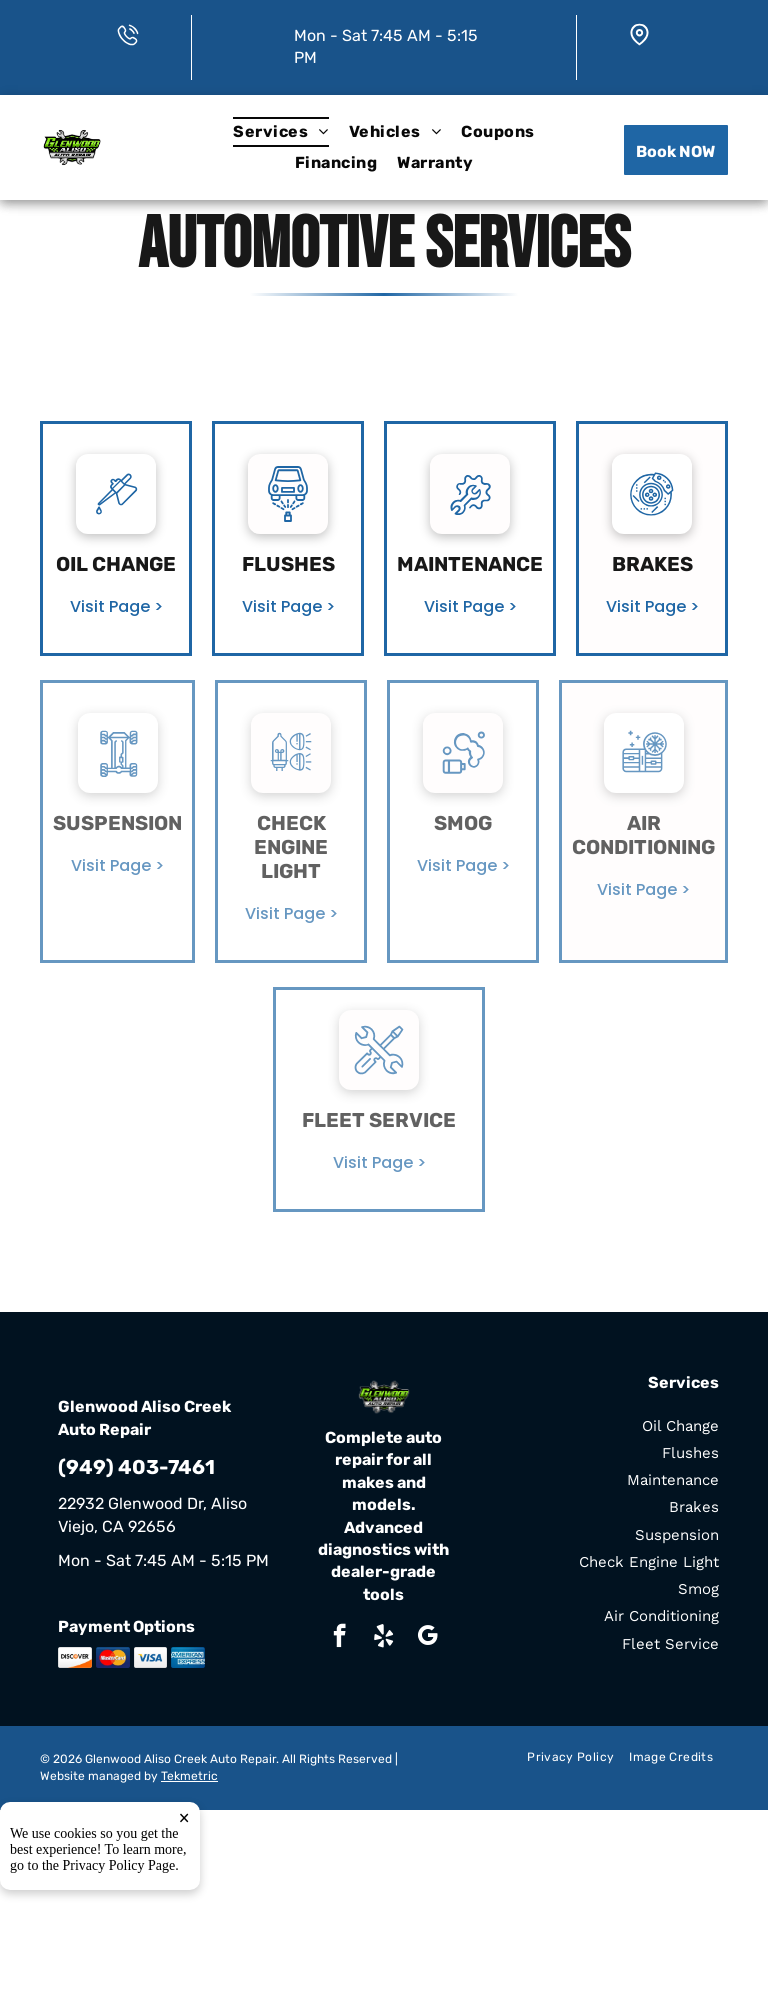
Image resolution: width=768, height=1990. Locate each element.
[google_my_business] (427, 1638)
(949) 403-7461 (136, 1467)
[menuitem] (280, 132)
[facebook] (339, 1638)
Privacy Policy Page (119, 1865)
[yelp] (383, 1638)
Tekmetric (189, 1776)
